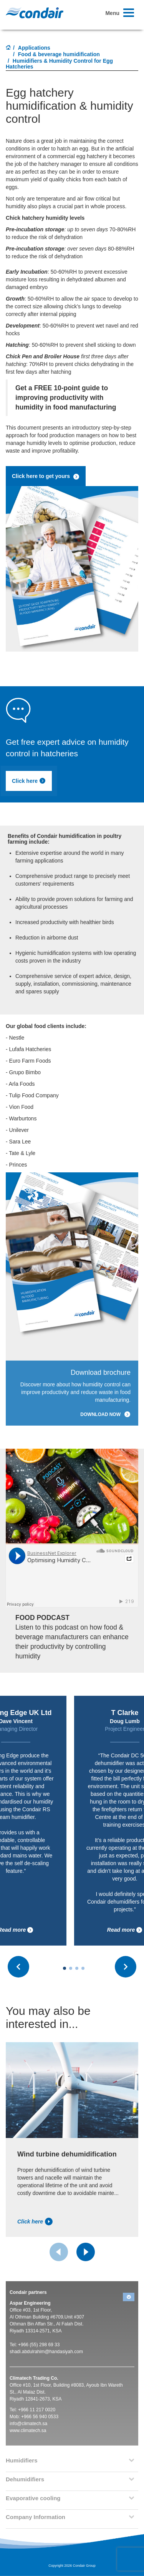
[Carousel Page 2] (70, 1968)
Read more (124, 1930)
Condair (34, 12)
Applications (34, 48)
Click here (29, 781)
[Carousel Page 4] (82, 1968)
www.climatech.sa (28, 2430)
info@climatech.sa (28, 2423)
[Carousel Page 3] (76, 1968)
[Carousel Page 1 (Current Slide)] (64, 1968)
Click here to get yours (45, 476)
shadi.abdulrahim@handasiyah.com (46, 2351)
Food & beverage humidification (59, 54)
